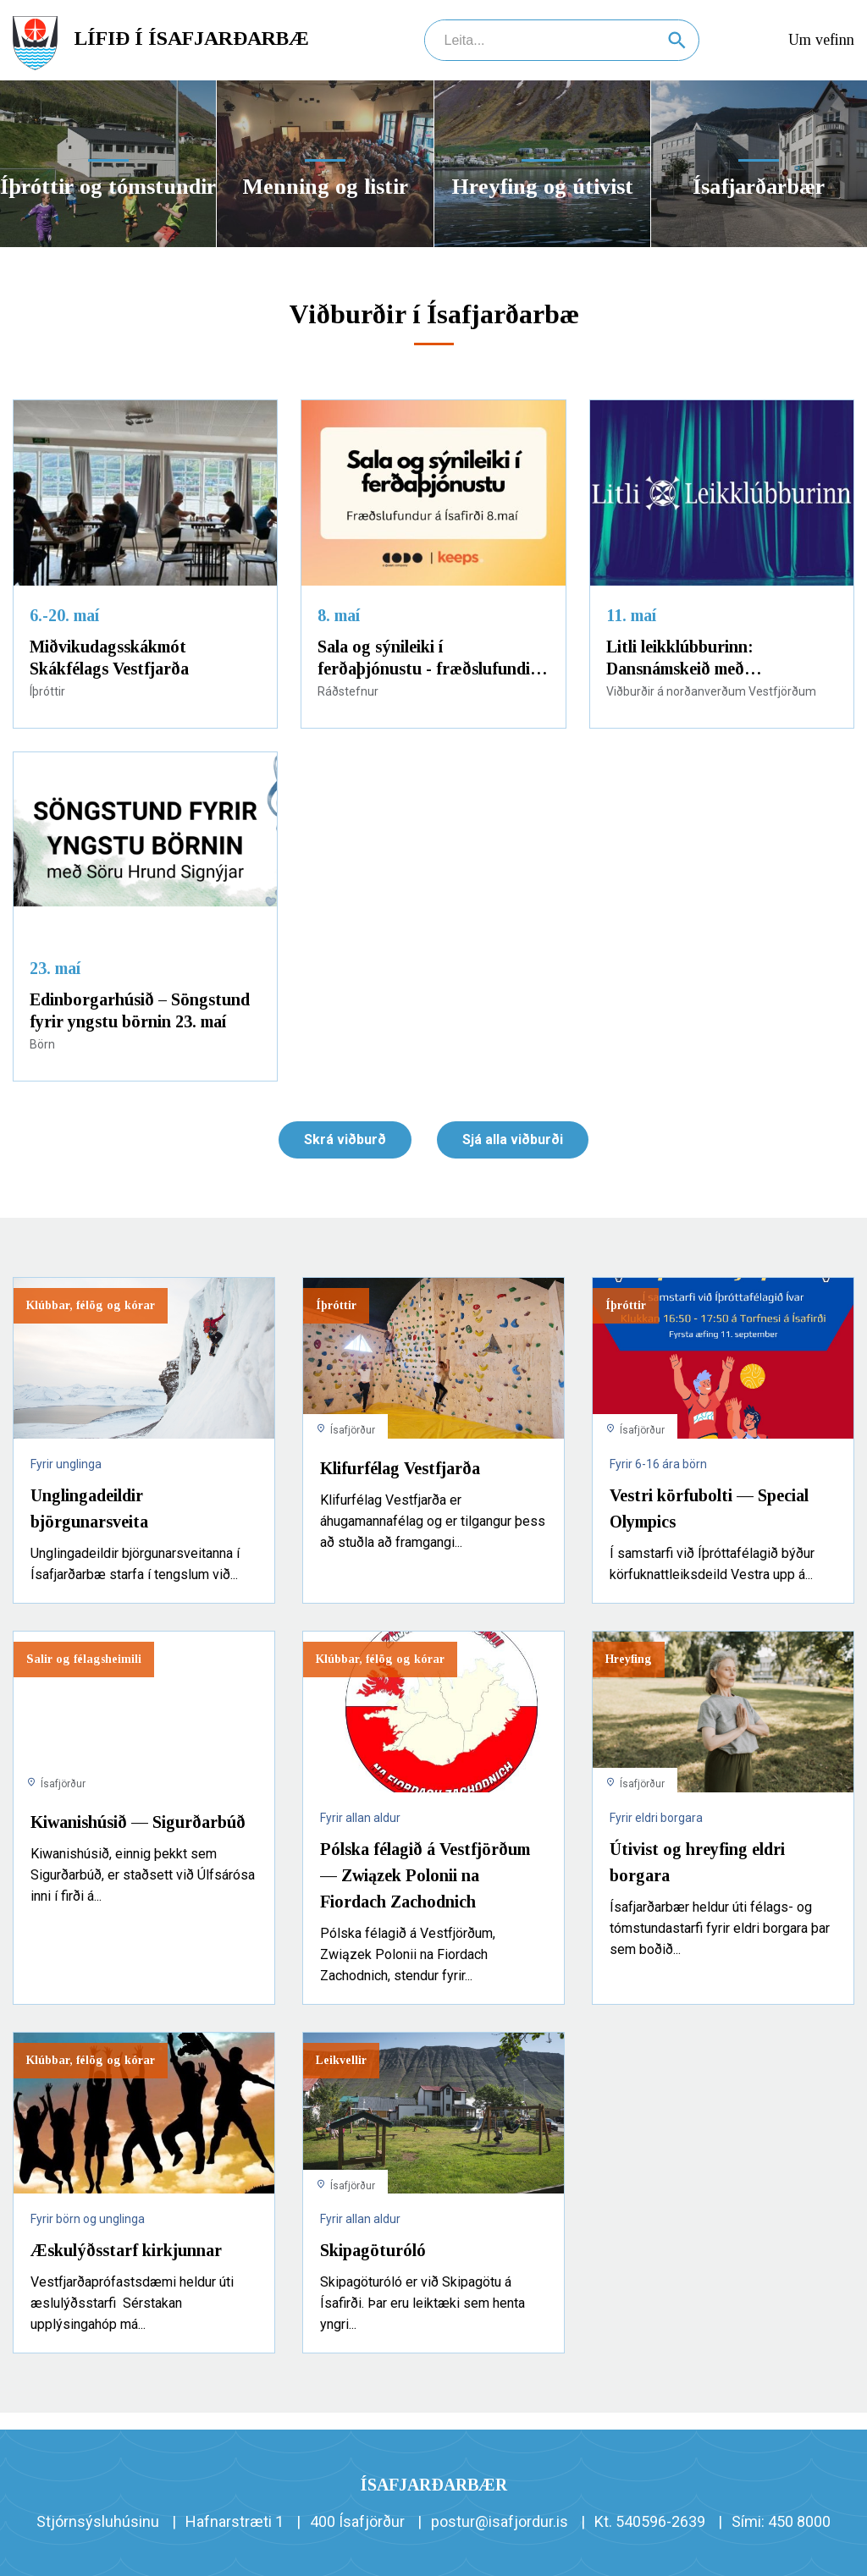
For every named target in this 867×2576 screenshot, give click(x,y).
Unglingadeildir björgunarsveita (89, 1508)
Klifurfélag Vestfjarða (400, 1468)
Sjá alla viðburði (512, 1139)
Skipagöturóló (373, 2250)
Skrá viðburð (345, 1139)
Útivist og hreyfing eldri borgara (697, 1862)
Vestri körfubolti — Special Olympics (709, 1508)
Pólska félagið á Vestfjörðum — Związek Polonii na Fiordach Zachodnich (425, 1875)
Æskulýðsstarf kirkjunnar (126, 2250)
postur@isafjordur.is (499, 2521)
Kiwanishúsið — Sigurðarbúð (138, 1822)
